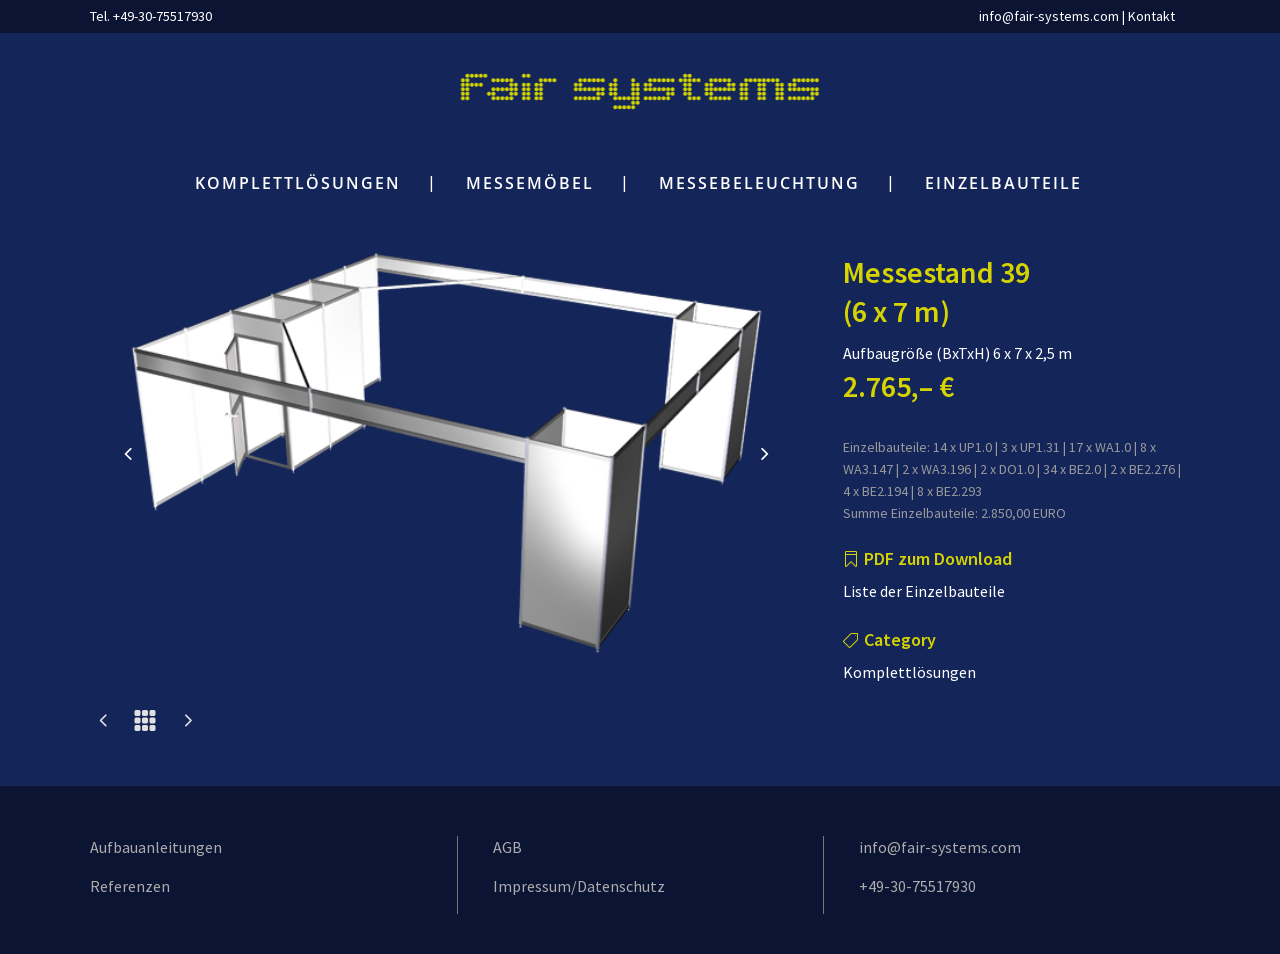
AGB (507, 847)
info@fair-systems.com (1049, 16)
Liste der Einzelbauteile (924, 591)
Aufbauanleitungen (156, 847)
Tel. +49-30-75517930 (151, 16)
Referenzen (130, 886)
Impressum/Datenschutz (579, 886)
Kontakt (1151, 16)
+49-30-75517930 (917, 886)
